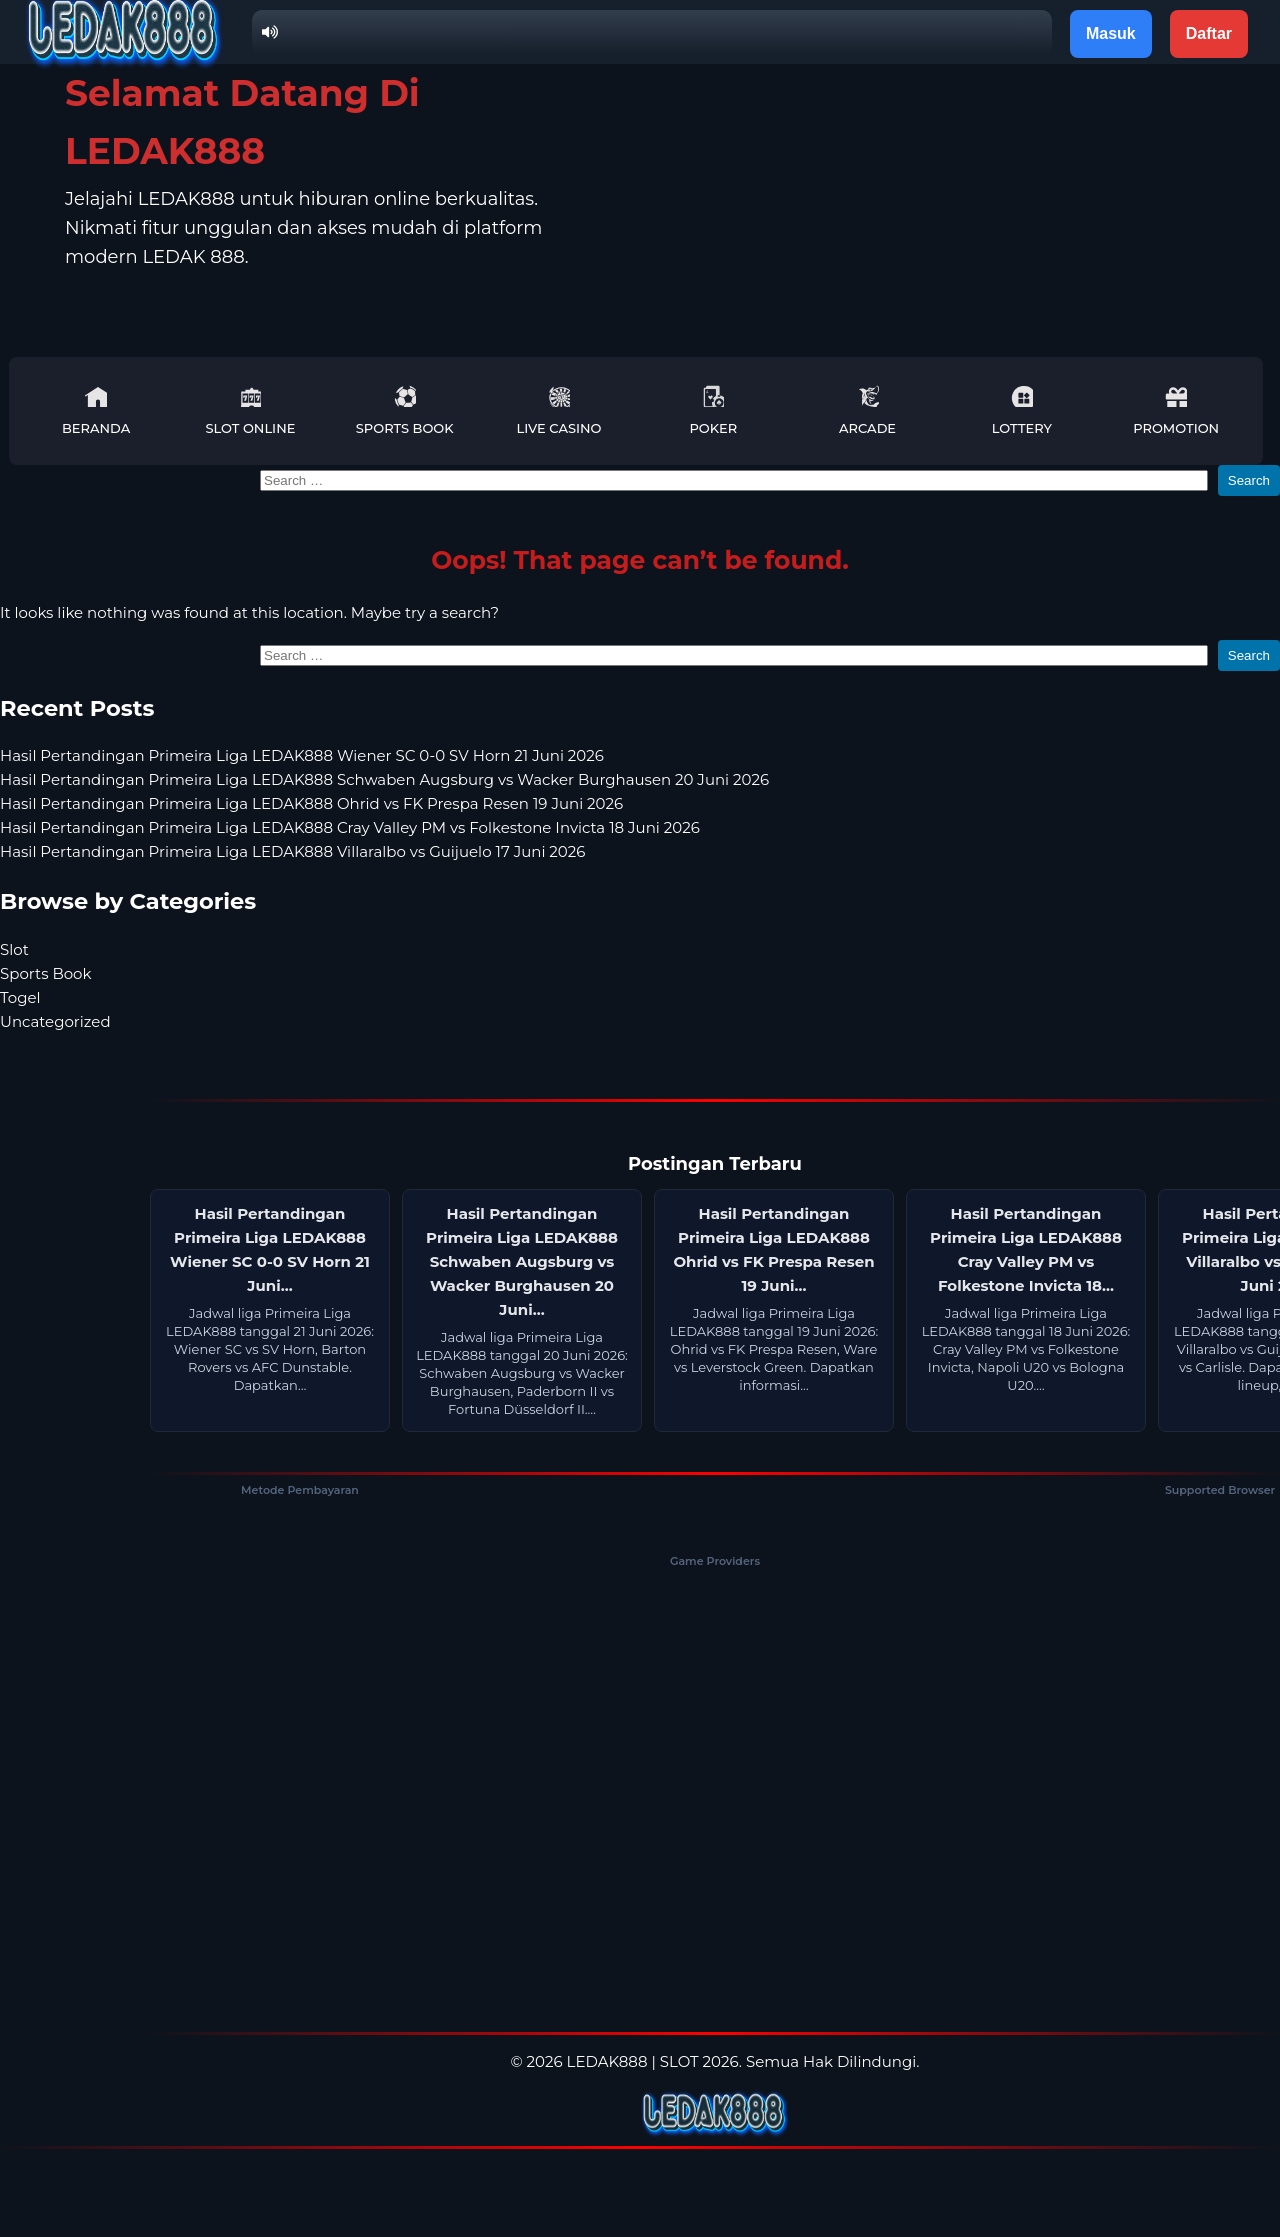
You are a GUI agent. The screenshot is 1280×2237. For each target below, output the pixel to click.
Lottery (1022, 410)
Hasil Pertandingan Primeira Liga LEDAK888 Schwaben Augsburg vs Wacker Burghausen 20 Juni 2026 (384, 779)
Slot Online (250, 410)
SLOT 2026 (699, 2061)
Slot (14, 949)
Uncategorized (55, 1021)
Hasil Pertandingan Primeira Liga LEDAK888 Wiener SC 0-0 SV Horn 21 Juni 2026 (302, 755)
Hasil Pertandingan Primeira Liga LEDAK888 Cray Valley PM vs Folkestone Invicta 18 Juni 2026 (350, 827)
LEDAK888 (607, 2061)
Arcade (867, 410)
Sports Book (405, 410)
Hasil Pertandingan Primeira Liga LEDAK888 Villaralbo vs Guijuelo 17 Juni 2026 (292, 851)
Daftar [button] (1209, 33)
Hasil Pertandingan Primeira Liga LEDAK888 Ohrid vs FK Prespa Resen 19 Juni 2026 (311, 803)
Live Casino (559, 410)
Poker (713, 410)
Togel (20, 997)
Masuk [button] (1111, 33)
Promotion (1176, 410)
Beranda (96, 410)
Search (1249, 480)
